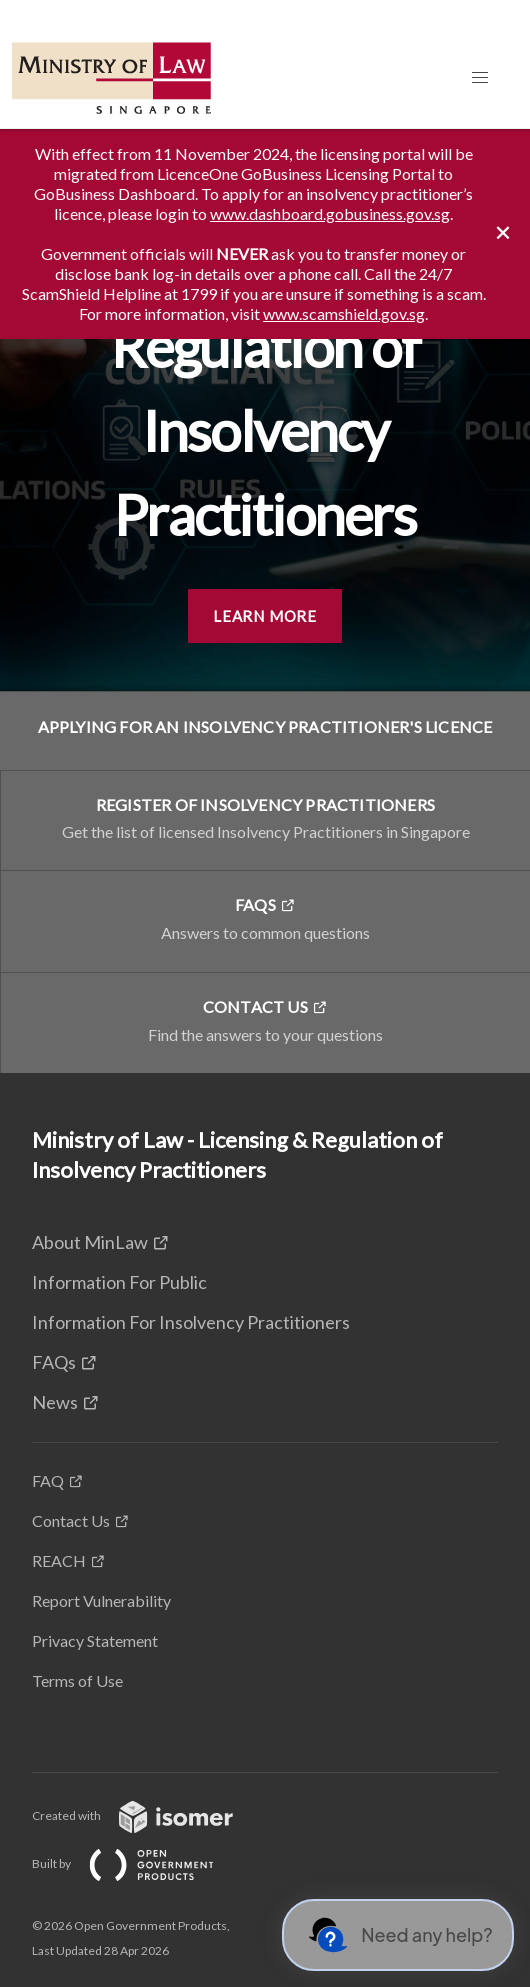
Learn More (265, 616)
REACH (59, 1560)
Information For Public (119, 1282)
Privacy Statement (95, 1640)
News (55, 1402)
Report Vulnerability (101, 1600)
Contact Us (71, 1520)
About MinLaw (90, 1242)
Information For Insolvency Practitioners (191, 1322)
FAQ (48, 1480)
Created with (148, 1815)
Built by (139, 1863)
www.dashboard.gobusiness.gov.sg (330, 213)
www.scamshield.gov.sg (344, 313)
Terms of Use (77, 1680)
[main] (265, 601)
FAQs (54, 1362)
